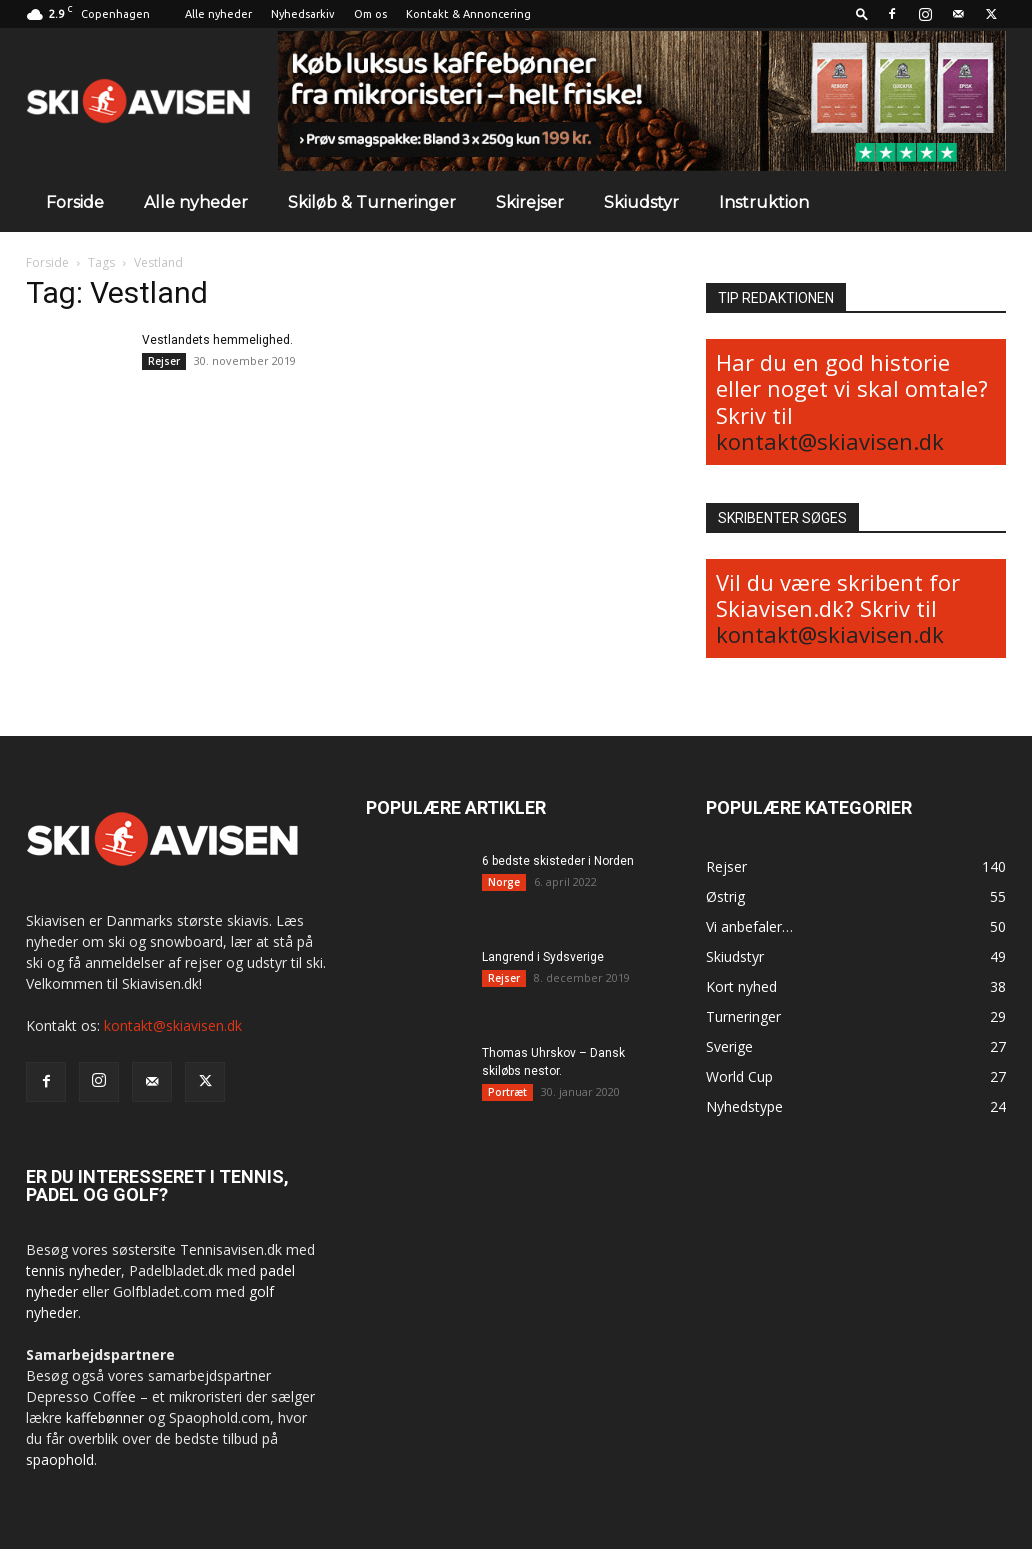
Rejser (164, 361)
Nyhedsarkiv (303, 14)
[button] (862, 13)
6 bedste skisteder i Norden (558, 861)
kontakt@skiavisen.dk (830, 441)
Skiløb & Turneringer (372, 202)
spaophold (60, 1459)
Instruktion (764, 202)
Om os (370, 14)
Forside (75, 202)
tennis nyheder (73, 1270)
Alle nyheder (218, 14)
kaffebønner (105, 1417)
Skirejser (530, 202)
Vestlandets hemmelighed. (217, 340)
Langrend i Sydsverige (543, 957)
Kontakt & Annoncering (468, 14)
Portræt (507, 1092)
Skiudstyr (641, 202)
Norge (504, 882)
